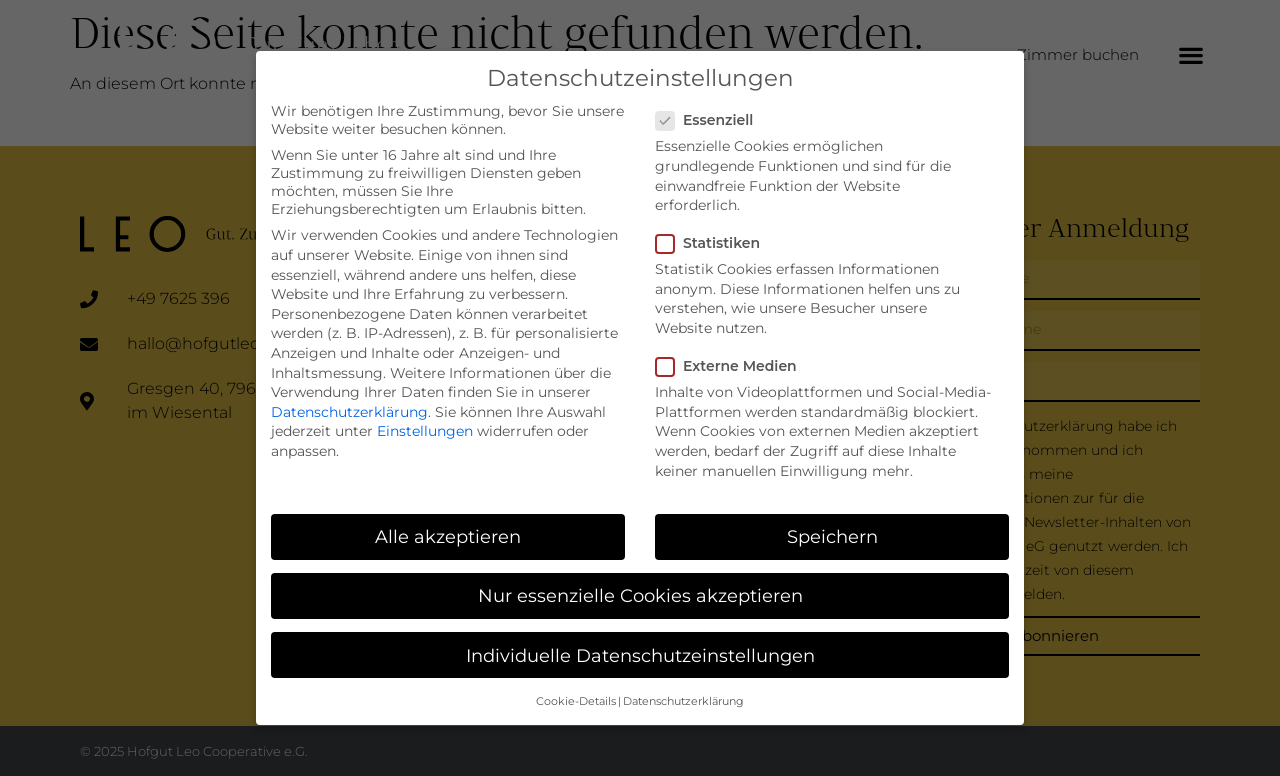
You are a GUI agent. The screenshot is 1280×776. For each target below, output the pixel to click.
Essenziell (710, 111)
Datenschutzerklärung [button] (683, 692)
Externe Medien (732, 357)
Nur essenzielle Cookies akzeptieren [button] (640, 587)
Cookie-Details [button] (576, 692)
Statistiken (714, 234)
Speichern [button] (832, 527)
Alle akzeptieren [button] (448, 527)
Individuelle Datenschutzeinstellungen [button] (640, 646)
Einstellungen (425, 422)
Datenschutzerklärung (349, 403)
